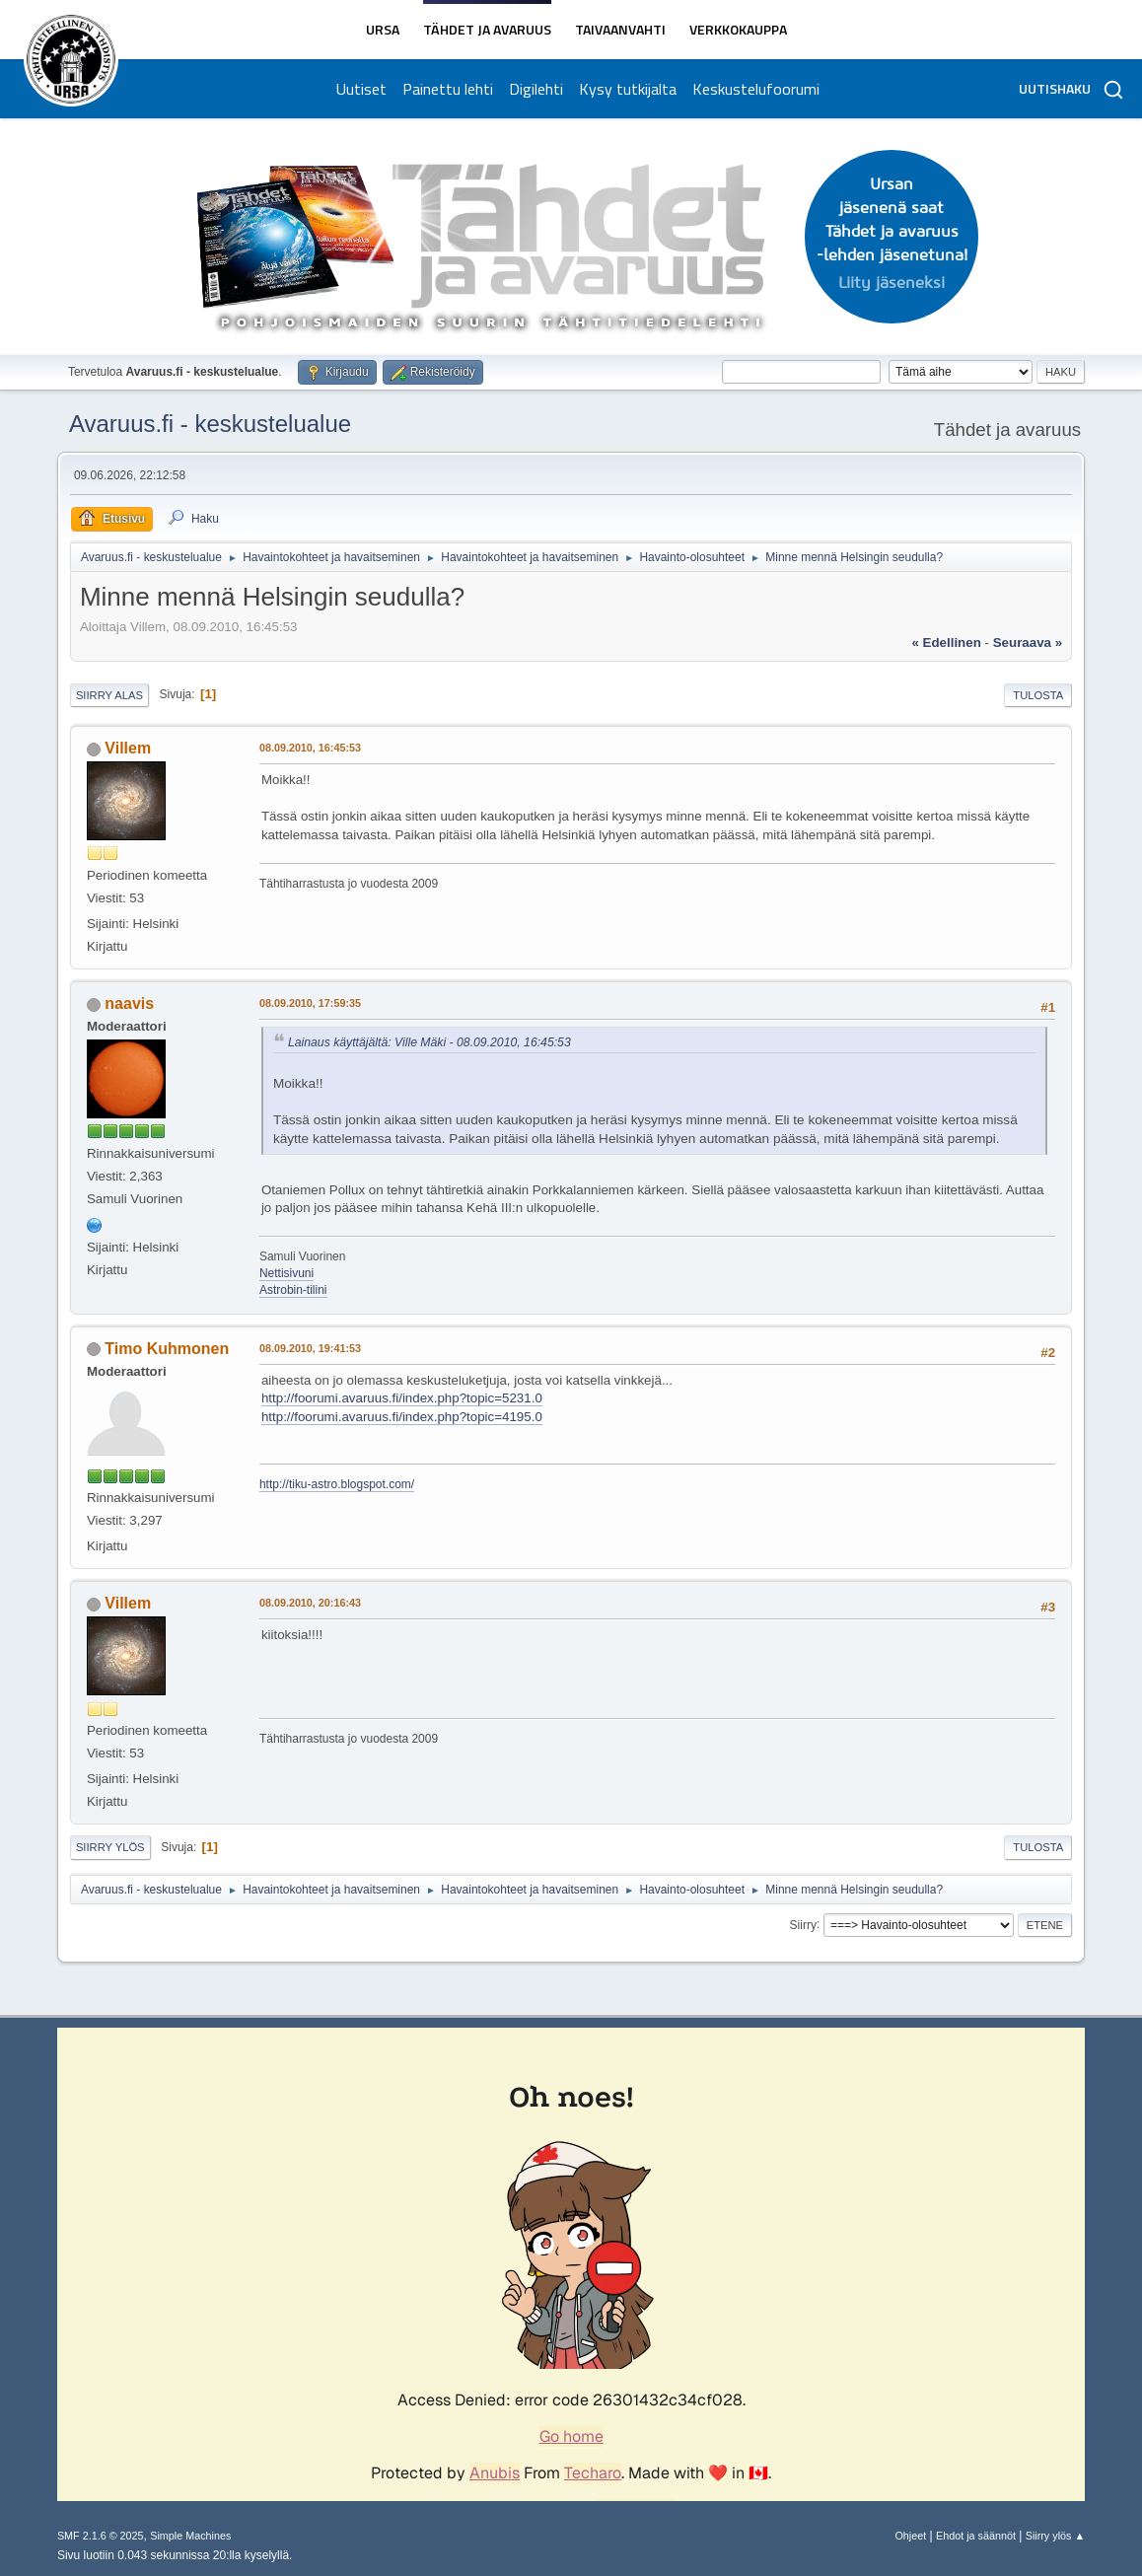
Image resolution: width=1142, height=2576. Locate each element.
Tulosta (1038, 695)
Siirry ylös (110, 1847)
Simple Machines (190, 2535)
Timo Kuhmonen (167, 1348)
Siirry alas (109, 695)
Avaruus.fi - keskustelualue (210, 423)
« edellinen (945, 642)
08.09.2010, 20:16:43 (310, 1603)
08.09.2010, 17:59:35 (310, 1003)
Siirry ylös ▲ (1055, 2535)
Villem (128, 748)
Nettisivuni (286, 1273)
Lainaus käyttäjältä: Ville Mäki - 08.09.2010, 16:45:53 (429, 1042)
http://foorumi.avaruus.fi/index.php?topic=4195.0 (401, 1416)
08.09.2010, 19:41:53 (310, 1348)
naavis (129, 1003)
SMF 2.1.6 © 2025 (100, 2535)
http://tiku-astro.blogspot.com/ (336, 1484)
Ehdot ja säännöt (976, 2535)
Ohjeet (910, 2535)
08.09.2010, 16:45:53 (310, 747)
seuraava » (1027, 642)
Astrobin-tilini (293, 1290)
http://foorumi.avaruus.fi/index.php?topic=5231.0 (401, 1398)
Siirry (803, 1924)
